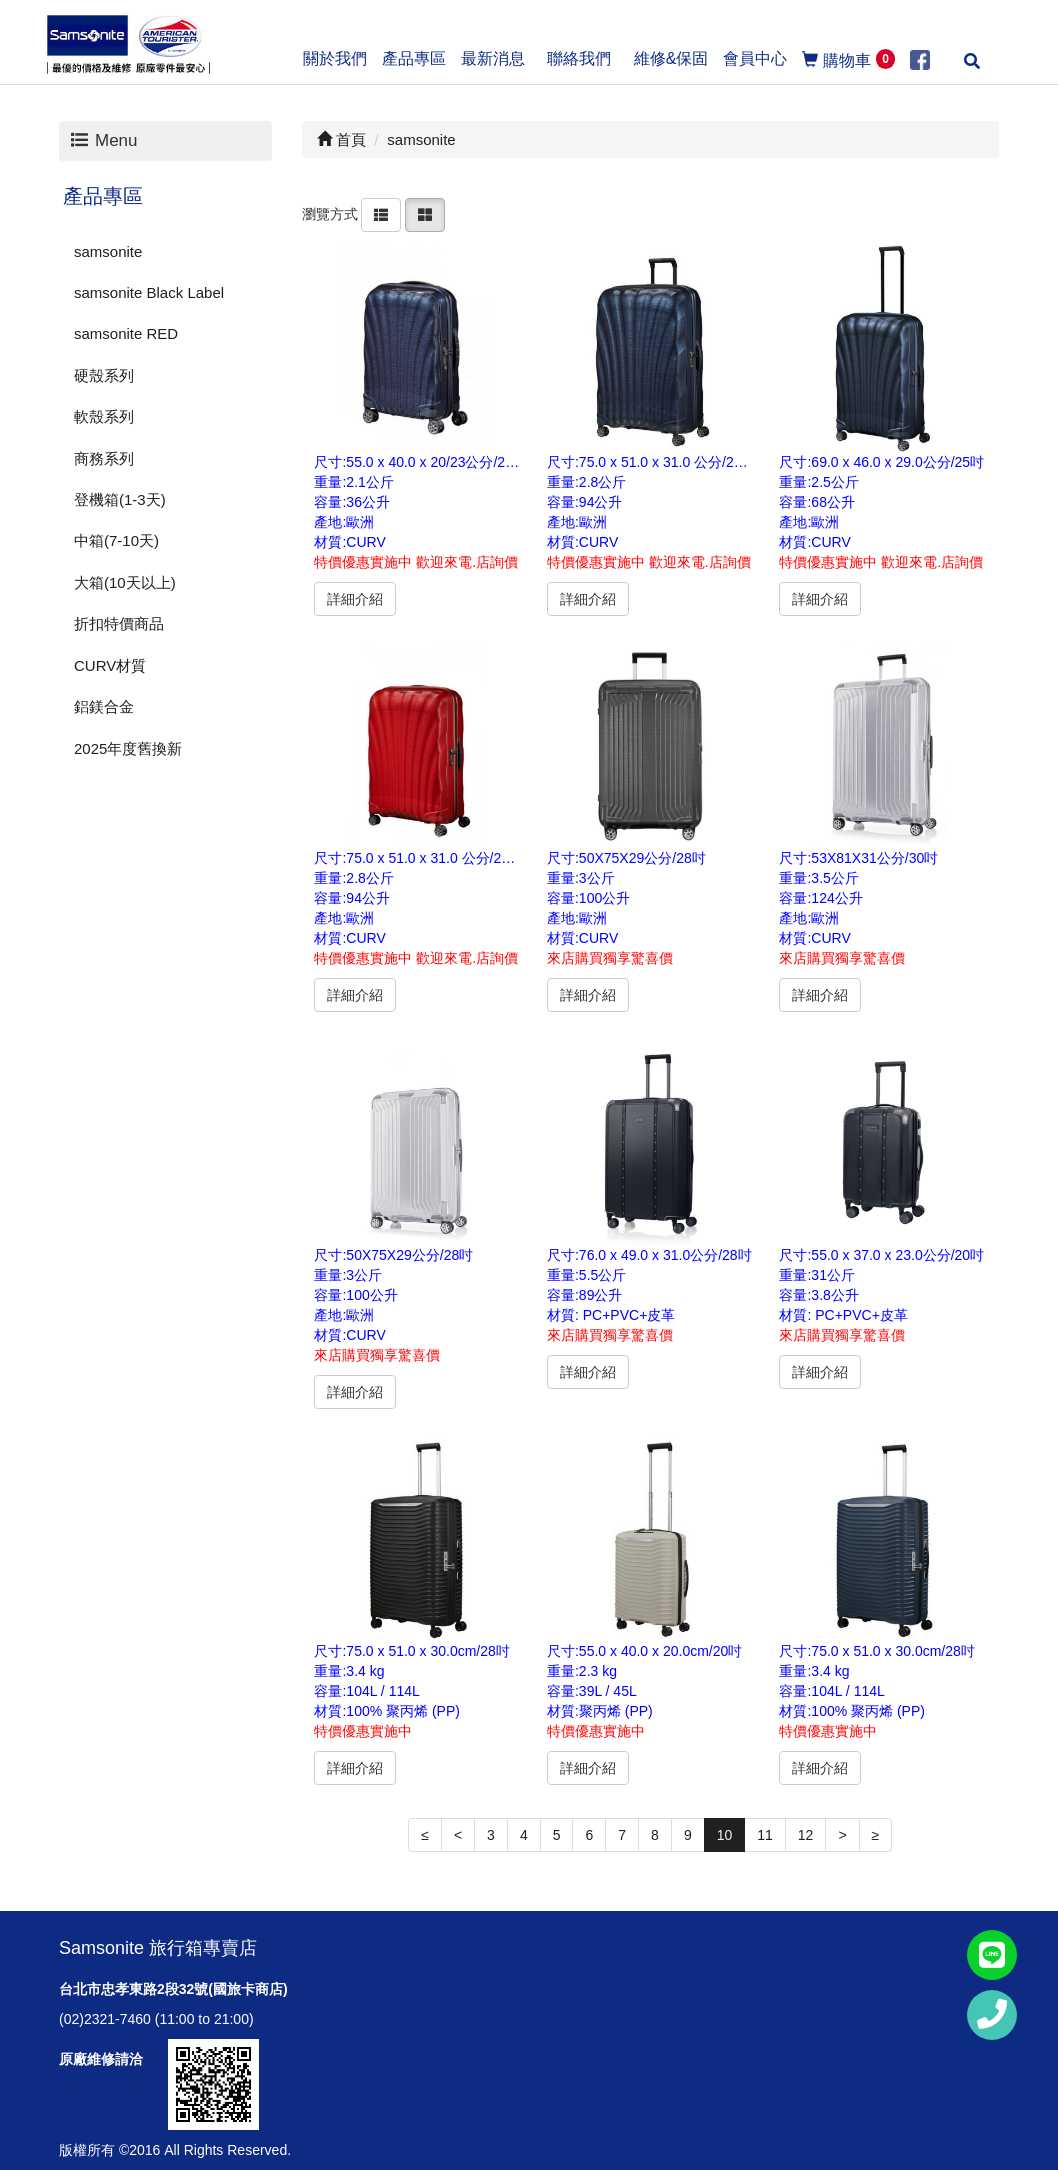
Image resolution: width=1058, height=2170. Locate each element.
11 (765, 1835)
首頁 (341, 139)
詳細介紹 (355, 599)
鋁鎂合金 (104, 706)
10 (725, 1835)
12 (806, 1835)
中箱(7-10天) (116, 540)
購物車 (848, 59)
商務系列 (104, 458)
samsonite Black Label (149, 292)
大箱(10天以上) (125, 582)
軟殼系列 (104, 416)
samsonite (108, 251)
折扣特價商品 (119, 623)
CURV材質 (110, 665)
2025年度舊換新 (128, 748)
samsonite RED (126, 333)
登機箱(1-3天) (120, 499)
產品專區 (103, 196)
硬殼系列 (104, 375)
